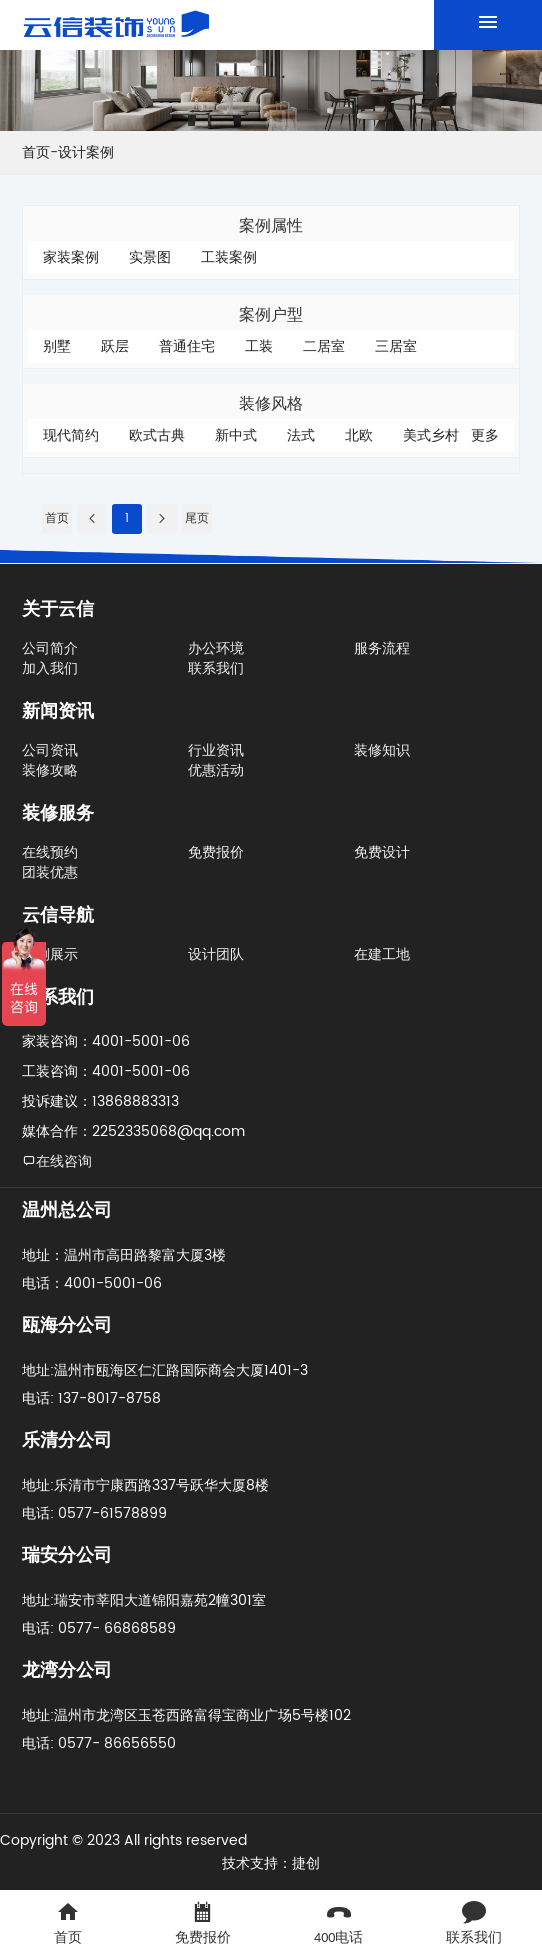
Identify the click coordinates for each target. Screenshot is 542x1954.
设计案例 (86, 152)
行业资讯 (216, 750)
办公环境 (216, 648)
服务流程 (382, 648)
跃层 (115, 346)
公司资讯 (50, 750)
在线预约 (50, 852)
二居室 (324, 346)
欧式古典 (157, 435)
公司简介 (50, 648)
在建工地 (382, 954)
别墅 (57, 346)
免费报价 (216, 852)
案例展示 (50, 954)
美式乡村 (431, 435)
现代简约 (71, 435)
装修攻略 (50, 770)
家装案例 (71, 257)
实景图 (150, 257)
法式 (301, 435)
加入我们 (50, 668)
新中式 (236, 435)
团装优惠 (50, 872)
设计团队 (216, 954)
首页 (36, 152)
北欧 (359, 435)
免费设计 (382, 852)
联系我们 (216, 668)
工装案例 (229, 257)
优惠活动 (216, 770)
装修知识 (382, 750)
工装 (259, 346)
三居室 (396, 346)
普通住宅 (187, 346)
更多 (485, 435)
